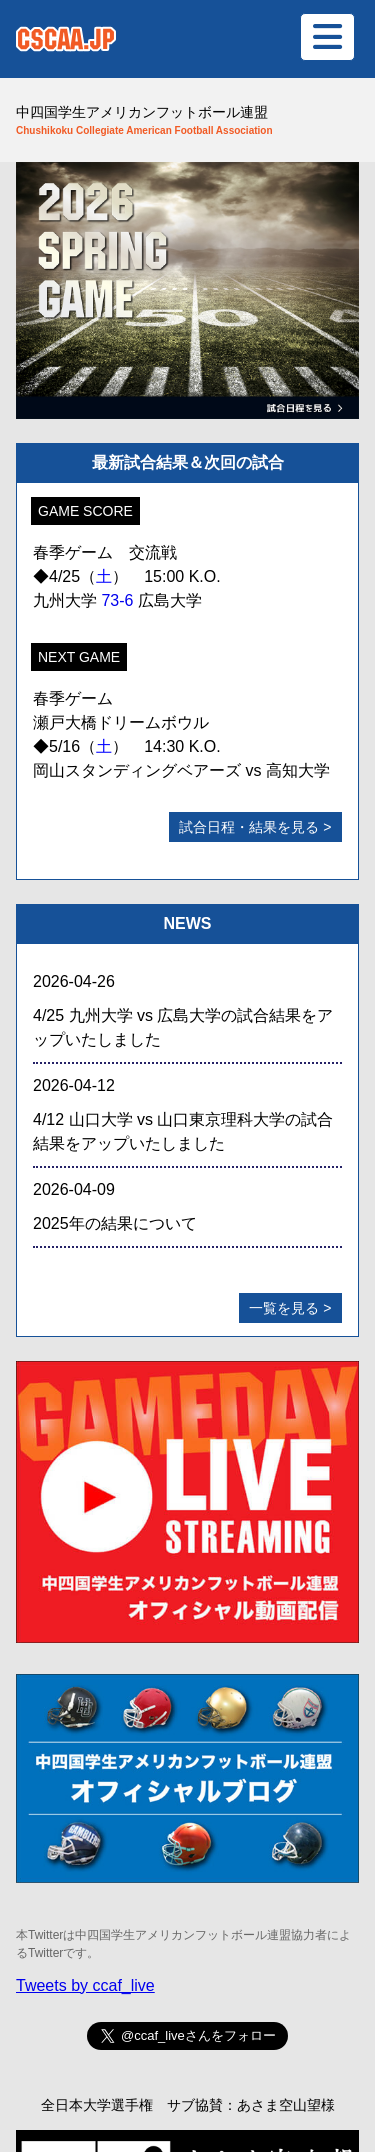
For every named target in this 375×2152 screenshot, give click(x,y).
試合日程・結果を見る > (255, 827)
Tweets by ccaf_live (85, 1985)
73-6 (117, 600)
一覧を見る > (290, 1308)
